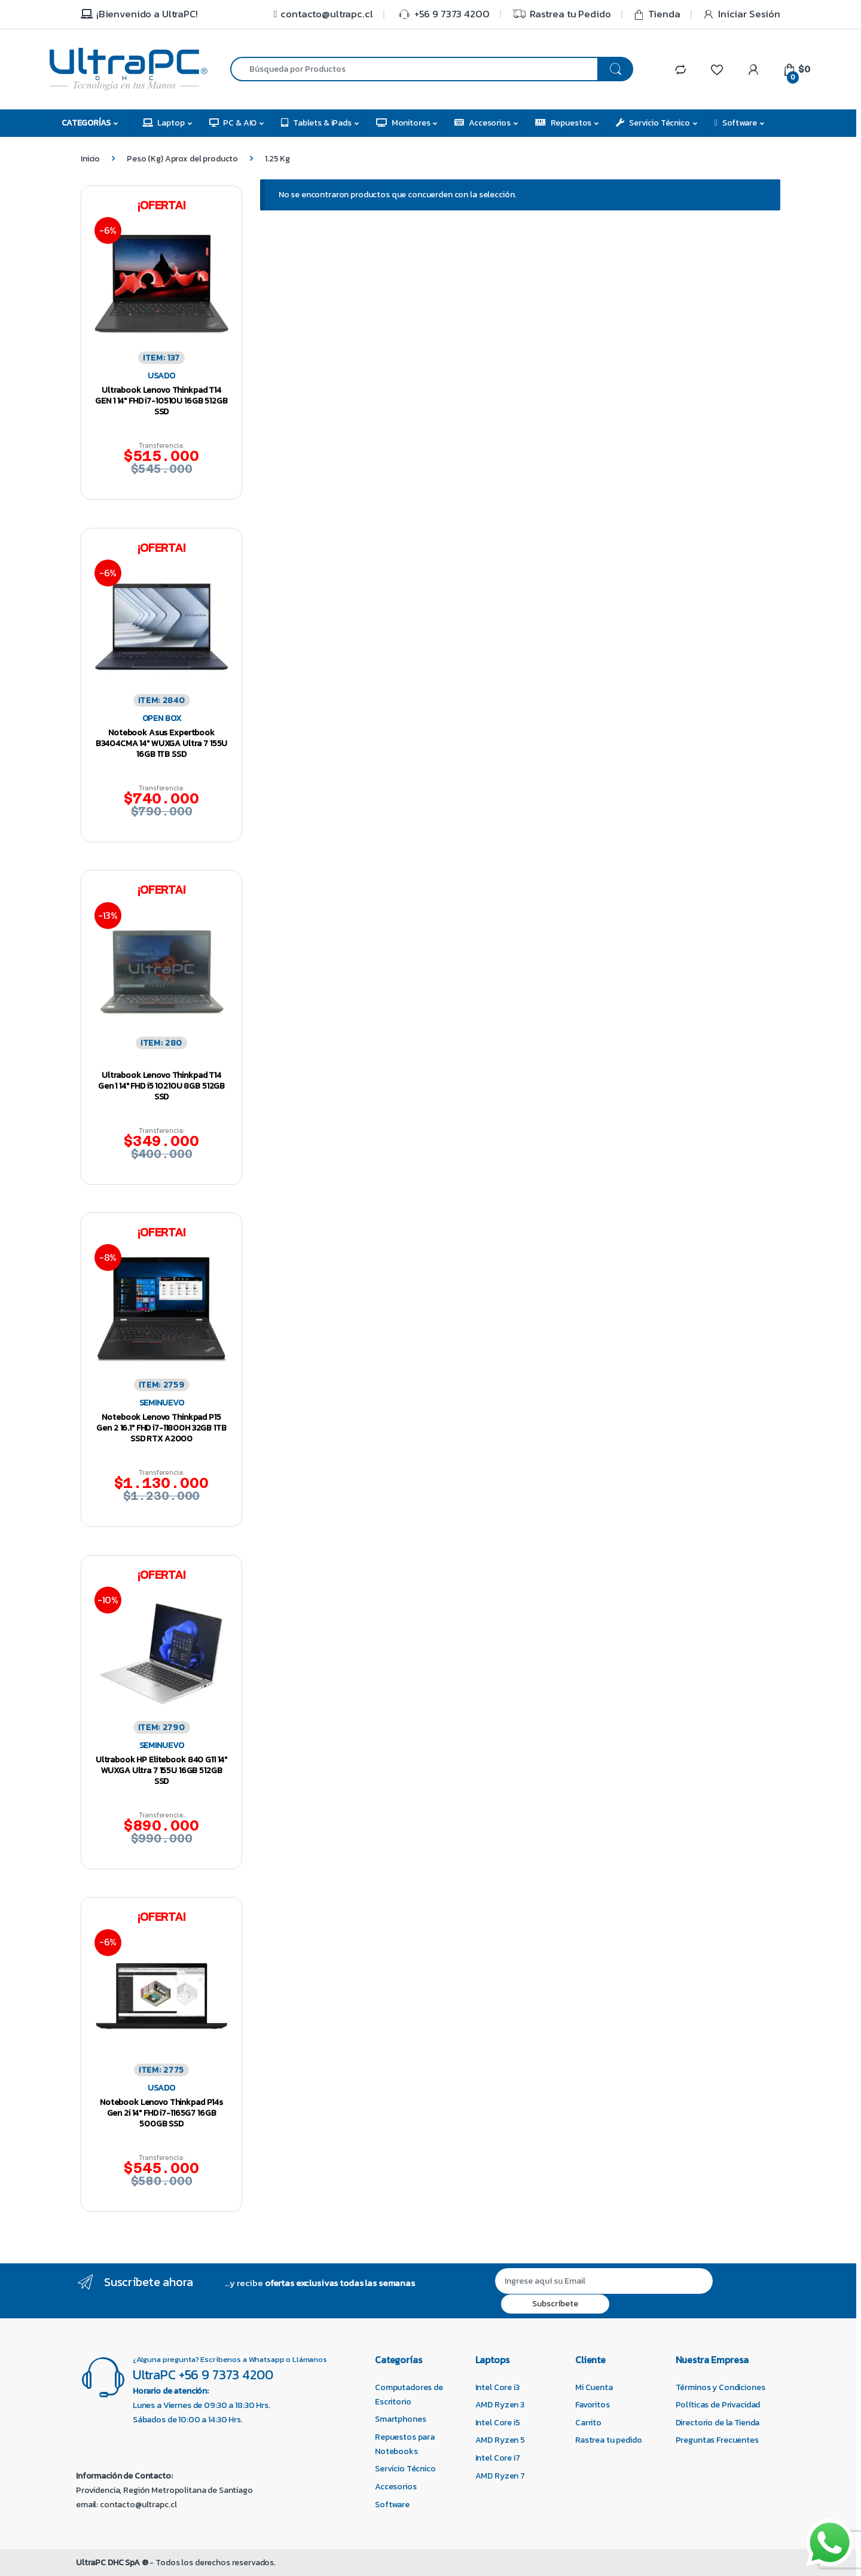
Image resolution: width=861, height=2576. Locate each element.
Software (736, 123)
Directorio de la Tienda (718, 2422)
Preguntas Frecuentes (717, 2440)
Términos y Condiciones (720, 2387)
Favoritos (592, 2404)
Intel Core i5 (497, 2422)
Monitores (403, 123)
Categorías (86, 123)
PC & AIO (233, 123)
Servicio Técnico (653, 123)
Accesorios (482, 123)
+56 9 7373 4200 (442, 14)
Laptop (163, 123)
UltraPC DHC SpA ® (112, 2562)
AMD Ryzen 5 (500, 2440)
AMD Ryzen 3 (499, 2404)
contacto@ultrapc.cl (322, 14)
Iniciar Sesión (741, 14)
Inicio (90, 158)
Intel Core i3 (497, 2387)
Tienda (656, 14)
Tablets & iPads (316, 123)
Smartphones (400, 2419)
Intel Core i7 (497, 2458)
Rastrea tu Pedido (561, 14)
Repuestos (563, 123)
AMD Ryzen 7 (500, 2476)
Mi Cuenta (594, 2387)
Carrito (588, 2422)
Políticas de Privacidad (718, 2404)
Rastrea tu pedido (608, 2440)
